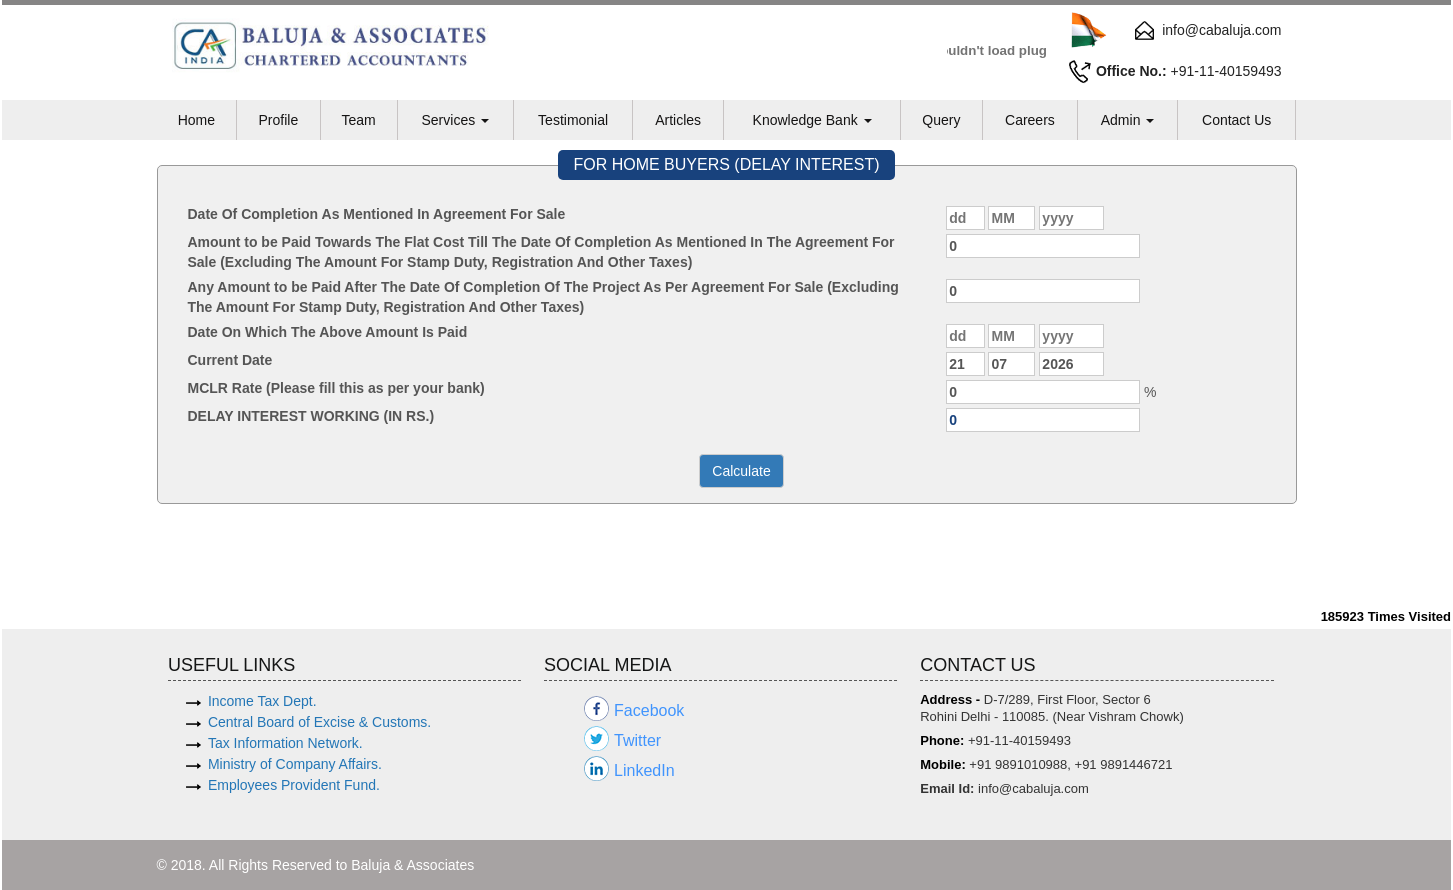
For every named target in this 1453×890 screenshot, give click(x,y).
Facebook (649, 710)
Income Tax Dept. (262, 701)
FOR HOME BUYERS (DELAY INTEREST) (726, 164)
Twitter (637, 740)
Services (455, 120)
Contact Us (1236, 120)
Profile (278, 120)
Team (358, 120)
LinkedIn (644, 770)
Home (196, 120)
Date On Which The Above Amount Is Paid (328, 332)
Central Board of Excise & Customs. (319, 722)
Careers (1030, 120)
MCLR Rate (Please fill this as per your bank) (336, 388)
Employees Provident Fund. (294, 785)
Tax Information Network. (285, 743)
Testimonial (573, 120)
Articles (678, 120)
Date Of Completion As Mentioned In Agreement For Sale (377, 214)
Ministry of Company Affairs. (295, 764)
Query (941, 120)
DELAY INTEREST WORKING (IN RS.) (311, 416)
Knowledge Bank (812, 120)
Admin (1128, 120)
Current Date (230, 360)
